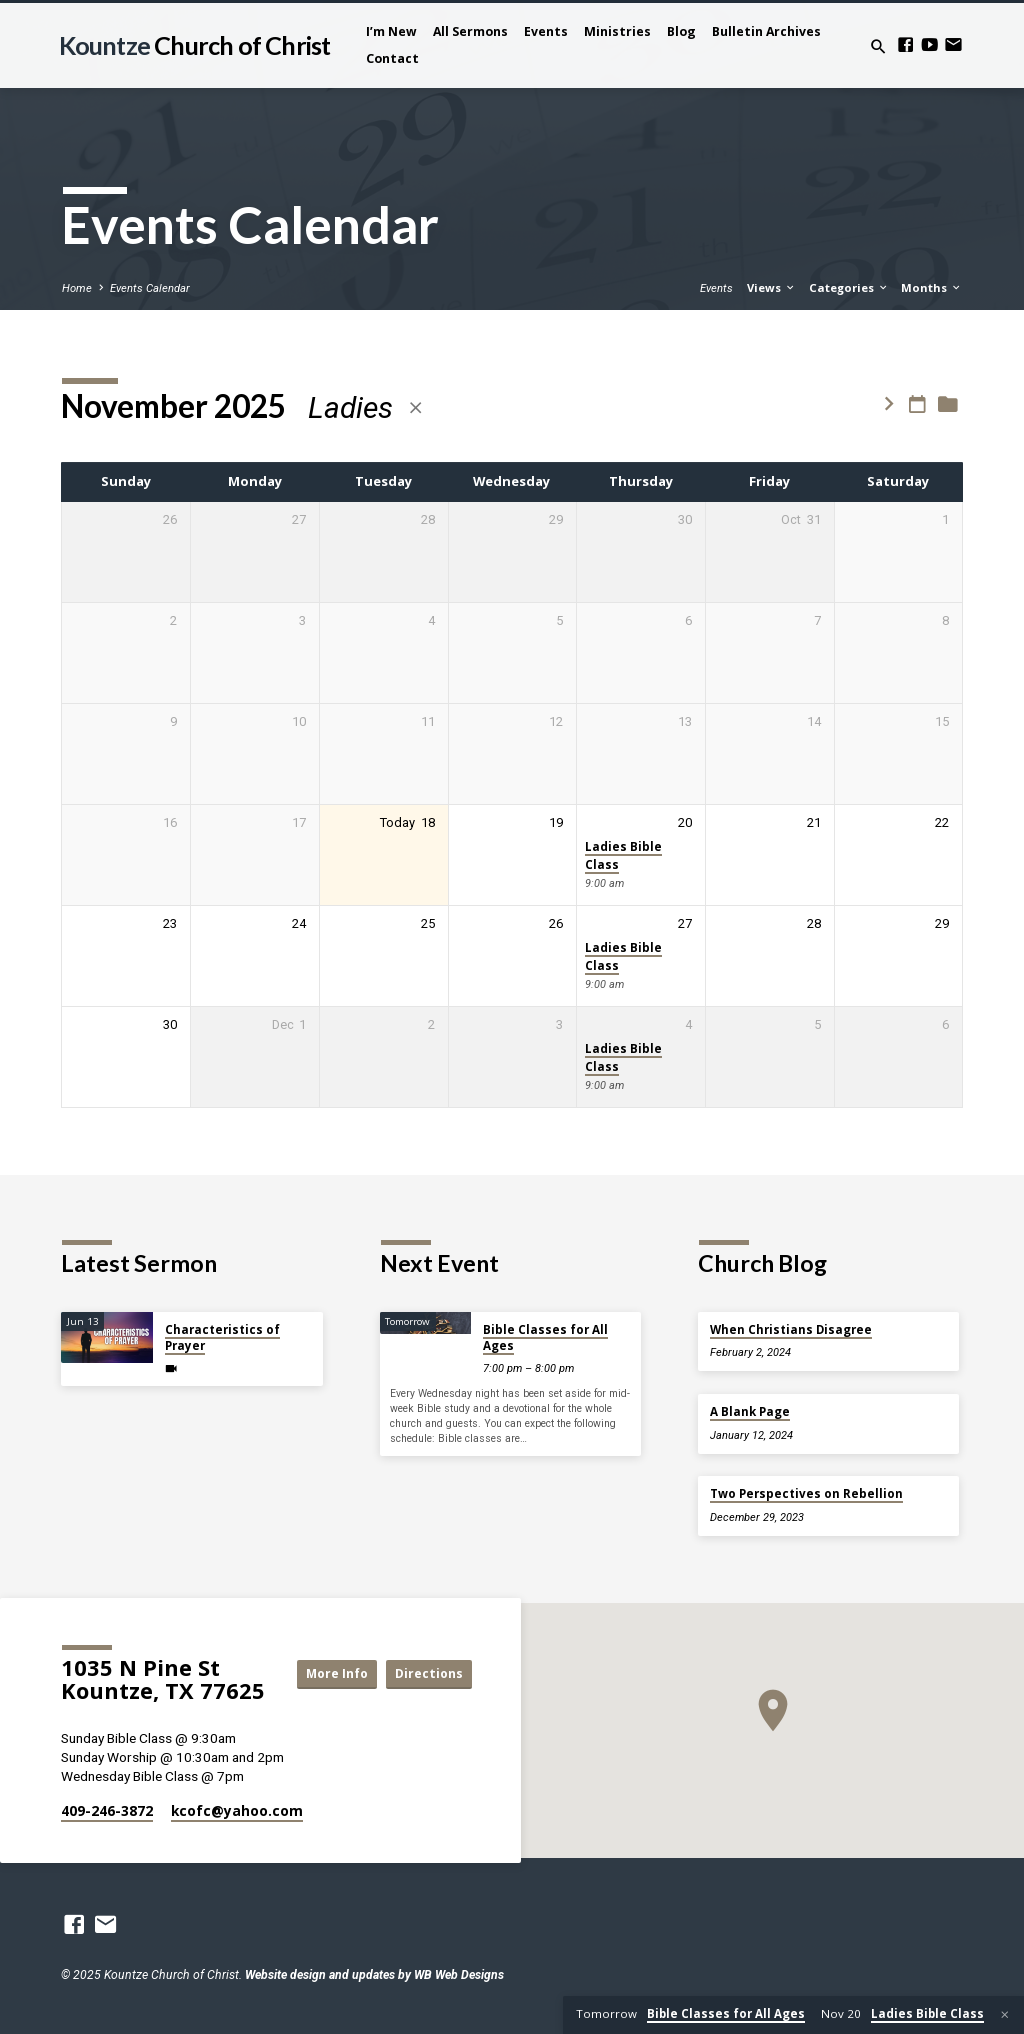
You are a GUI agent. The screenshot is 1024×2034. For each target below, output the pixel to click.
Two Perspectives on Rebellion (806, 1493)
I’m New (391, 31)
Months (931, 287)
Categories (849, 287)
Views (771, 287)
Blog (681, 31)
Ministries (617, 31)
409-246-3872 (107, 1810)
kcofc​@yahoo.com (237, 1810)
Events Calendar (150, 288)
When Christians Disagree (791, 1329)
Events (546, 31)
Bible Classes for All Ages (545, 1337)
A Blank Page (750, 1411)
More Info (427, 1656)
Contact (392, 58)
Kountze (194, 45)
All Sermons (470, 31)
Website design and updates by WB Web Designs (374, 1975)
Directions (427, 1692)
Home (77, 288)
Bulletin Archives (766, 31)
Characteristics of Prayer (222, 1337)
